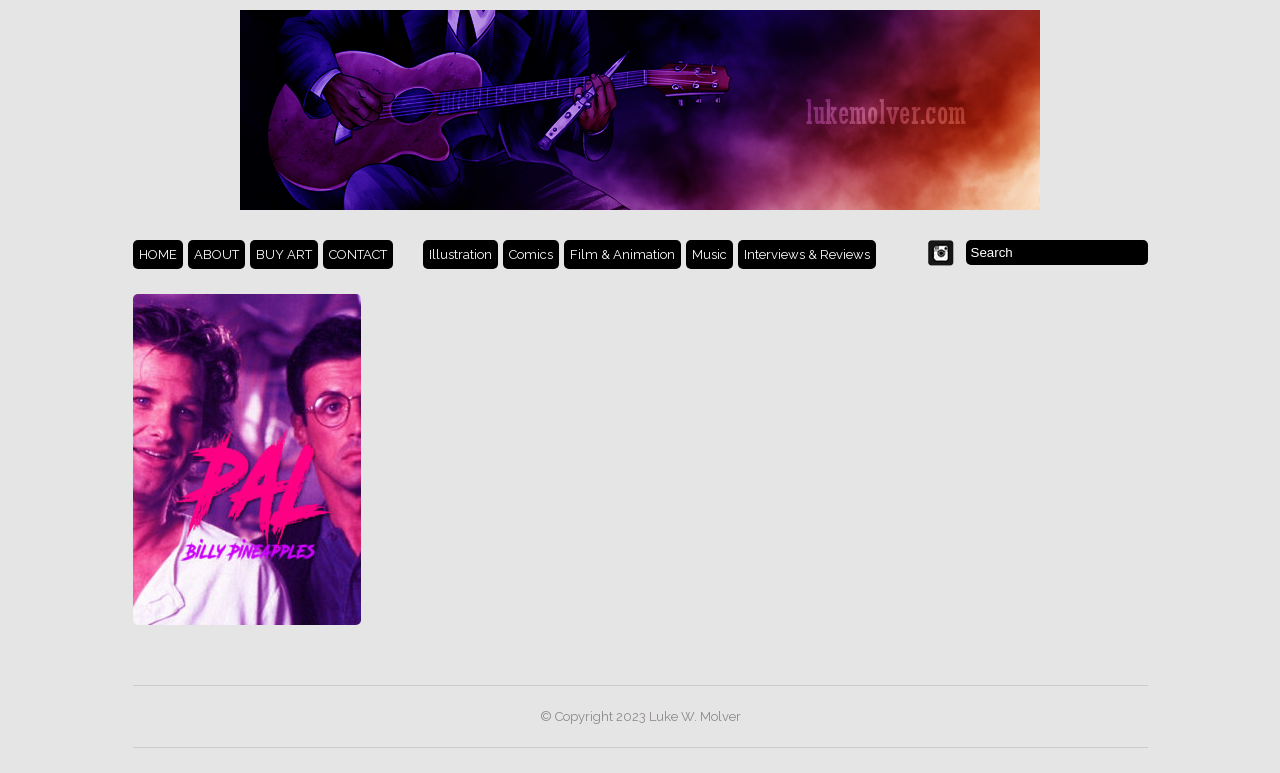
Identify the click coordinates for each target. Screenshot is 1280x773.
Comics (531, 254)
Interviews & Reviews (807, 254)
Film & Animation (622, 254)
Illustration (460, 254)
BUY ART (284, 254)
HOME (158, 254)
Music (709, 254)
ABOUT (216, 254)
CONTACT (358, 254)
